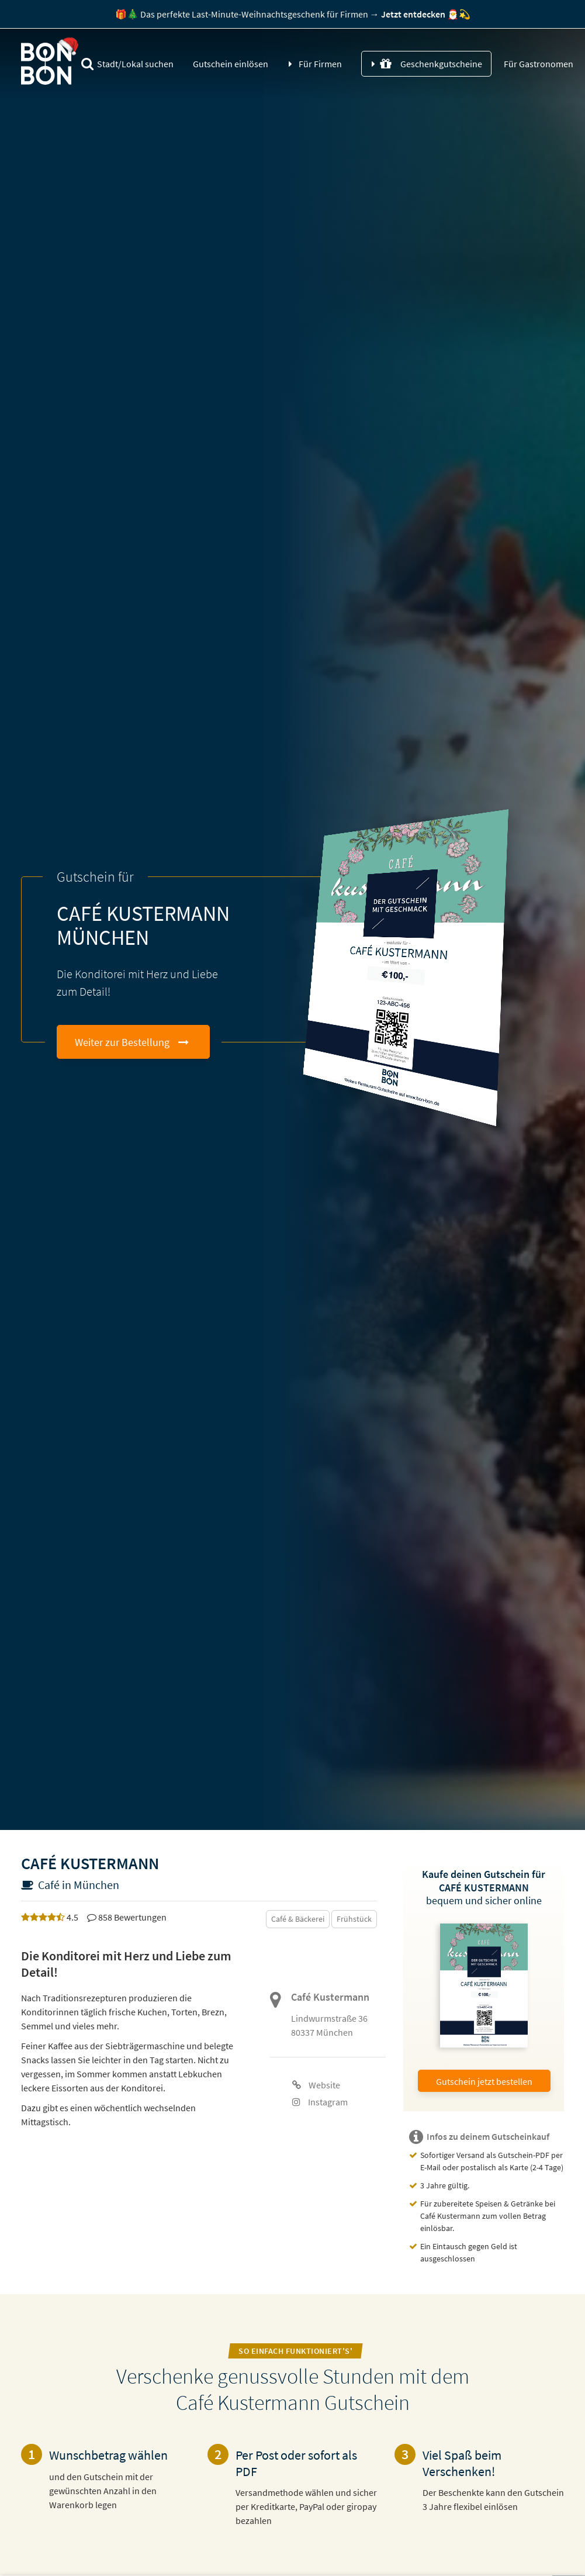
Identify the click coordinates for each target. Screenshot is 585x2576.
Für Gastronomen (537, 64)
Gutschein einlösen (230, 64)
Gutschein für (95, 877)
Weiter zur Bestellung (122, 1042)
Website (316, 2085)
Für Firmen (320, 64)
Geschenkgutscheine (431, 63)
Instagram (320, 2102)
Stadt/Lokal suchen (127, 63)
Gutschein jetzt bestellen (484, 2081)
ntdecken (413, 14)
